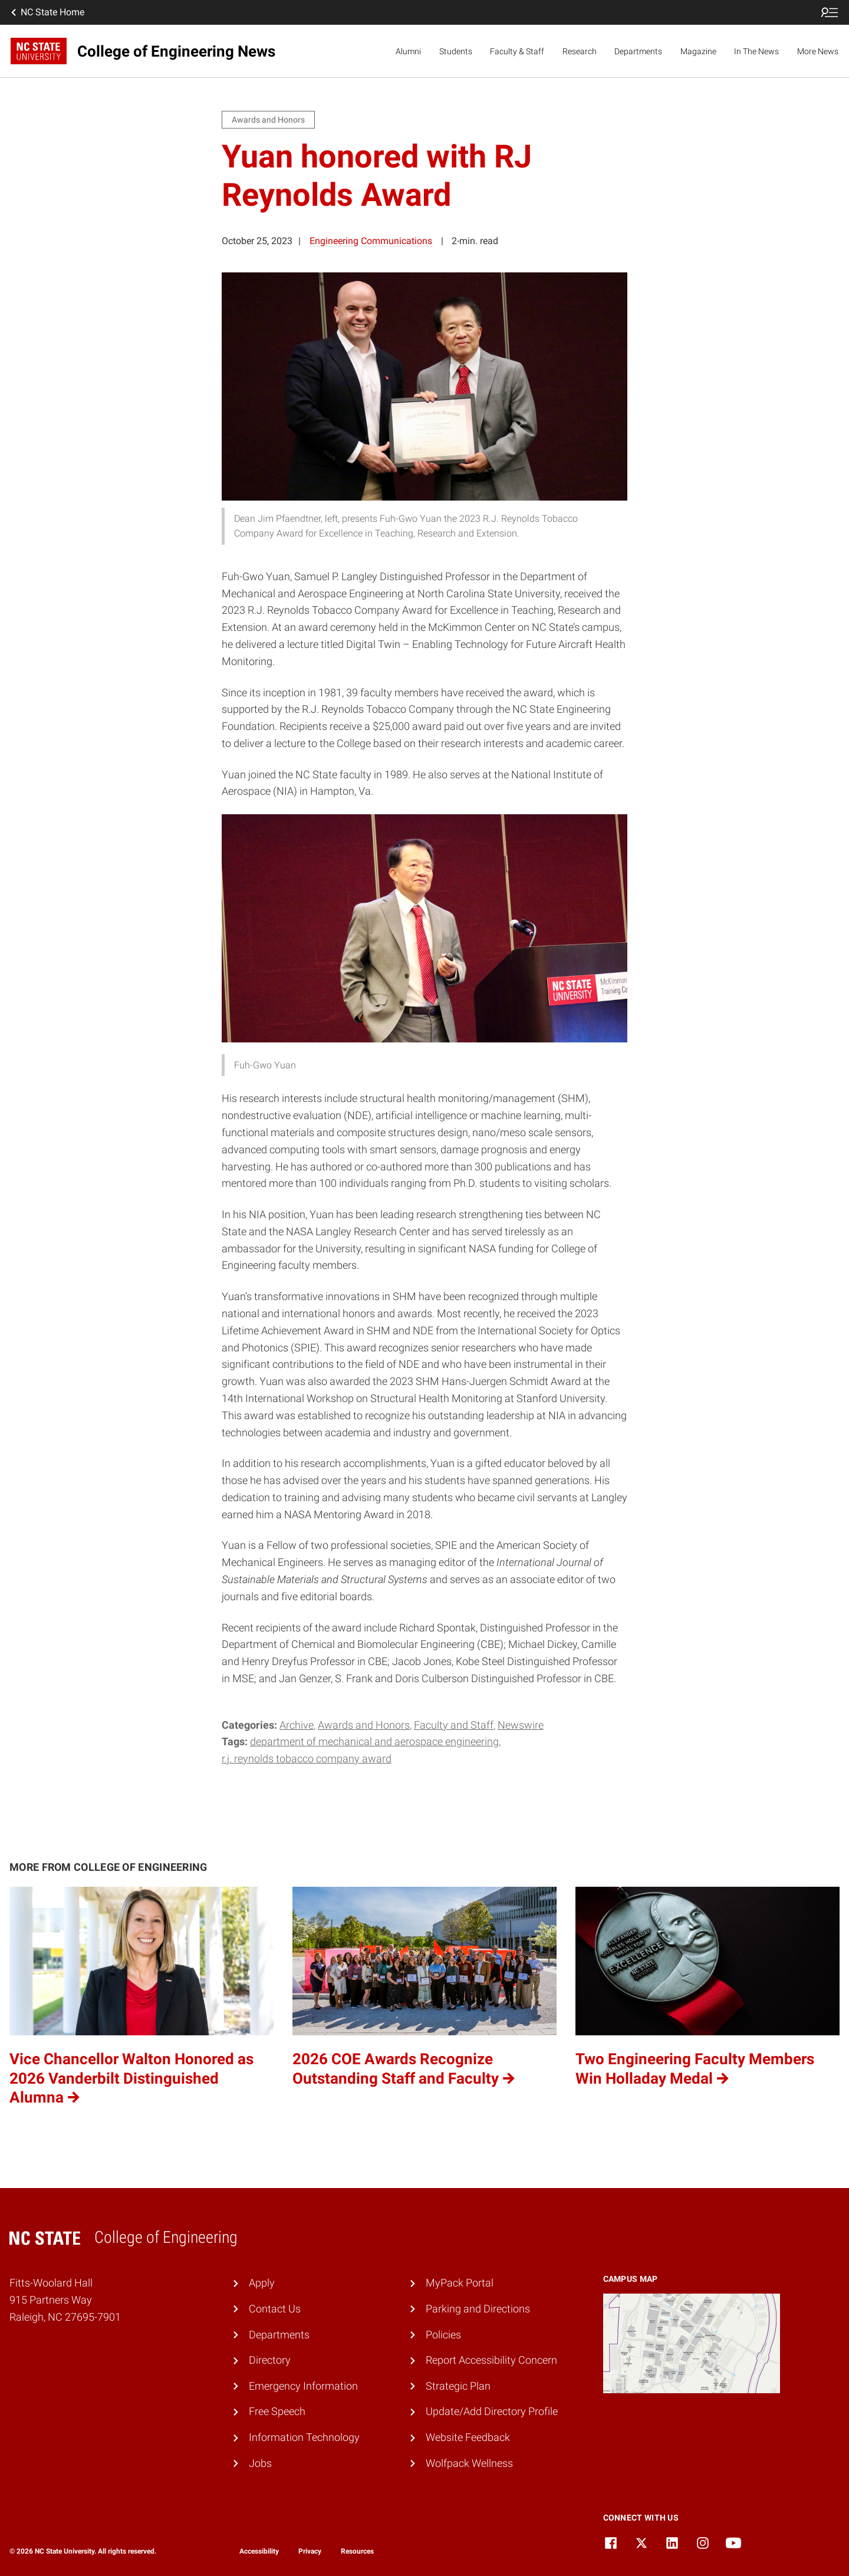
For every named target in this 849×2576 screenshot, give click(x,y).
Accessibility (259, 2551)
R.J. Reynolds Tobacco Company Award (306, 1758)
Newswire (521, 1725)
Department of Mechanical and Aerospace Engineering (374, 1741)
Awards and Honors (364, 1725)
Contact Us (275, 2308)
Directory (270, 2360)
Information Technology (304, 2437)
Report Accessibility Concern (491, 2360)
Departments (638, 51)
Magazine (698, 51)
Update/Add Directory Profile (492, 2411)
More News (817, 51)
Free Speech (277, 2411)
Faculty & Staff (517, 51)
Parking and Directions (478, 2308)
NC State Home (46, 12)
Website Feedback (468, 2437)
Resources (357, 2551)
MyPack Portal (459, 2282)
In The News (756, 51)
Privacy (309, 2551)
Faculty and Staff (453, 1725)
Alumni (408, 51)
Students (455, 51)
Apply (262, 2282)
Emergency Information (303, 2386)
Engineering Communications (371, 240)
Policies (443, 2334)
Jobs (260, 2463)
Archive (296, 1725)
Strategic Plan (458, 2386)
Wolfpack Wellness (469, 2463)
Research (579, 51)
